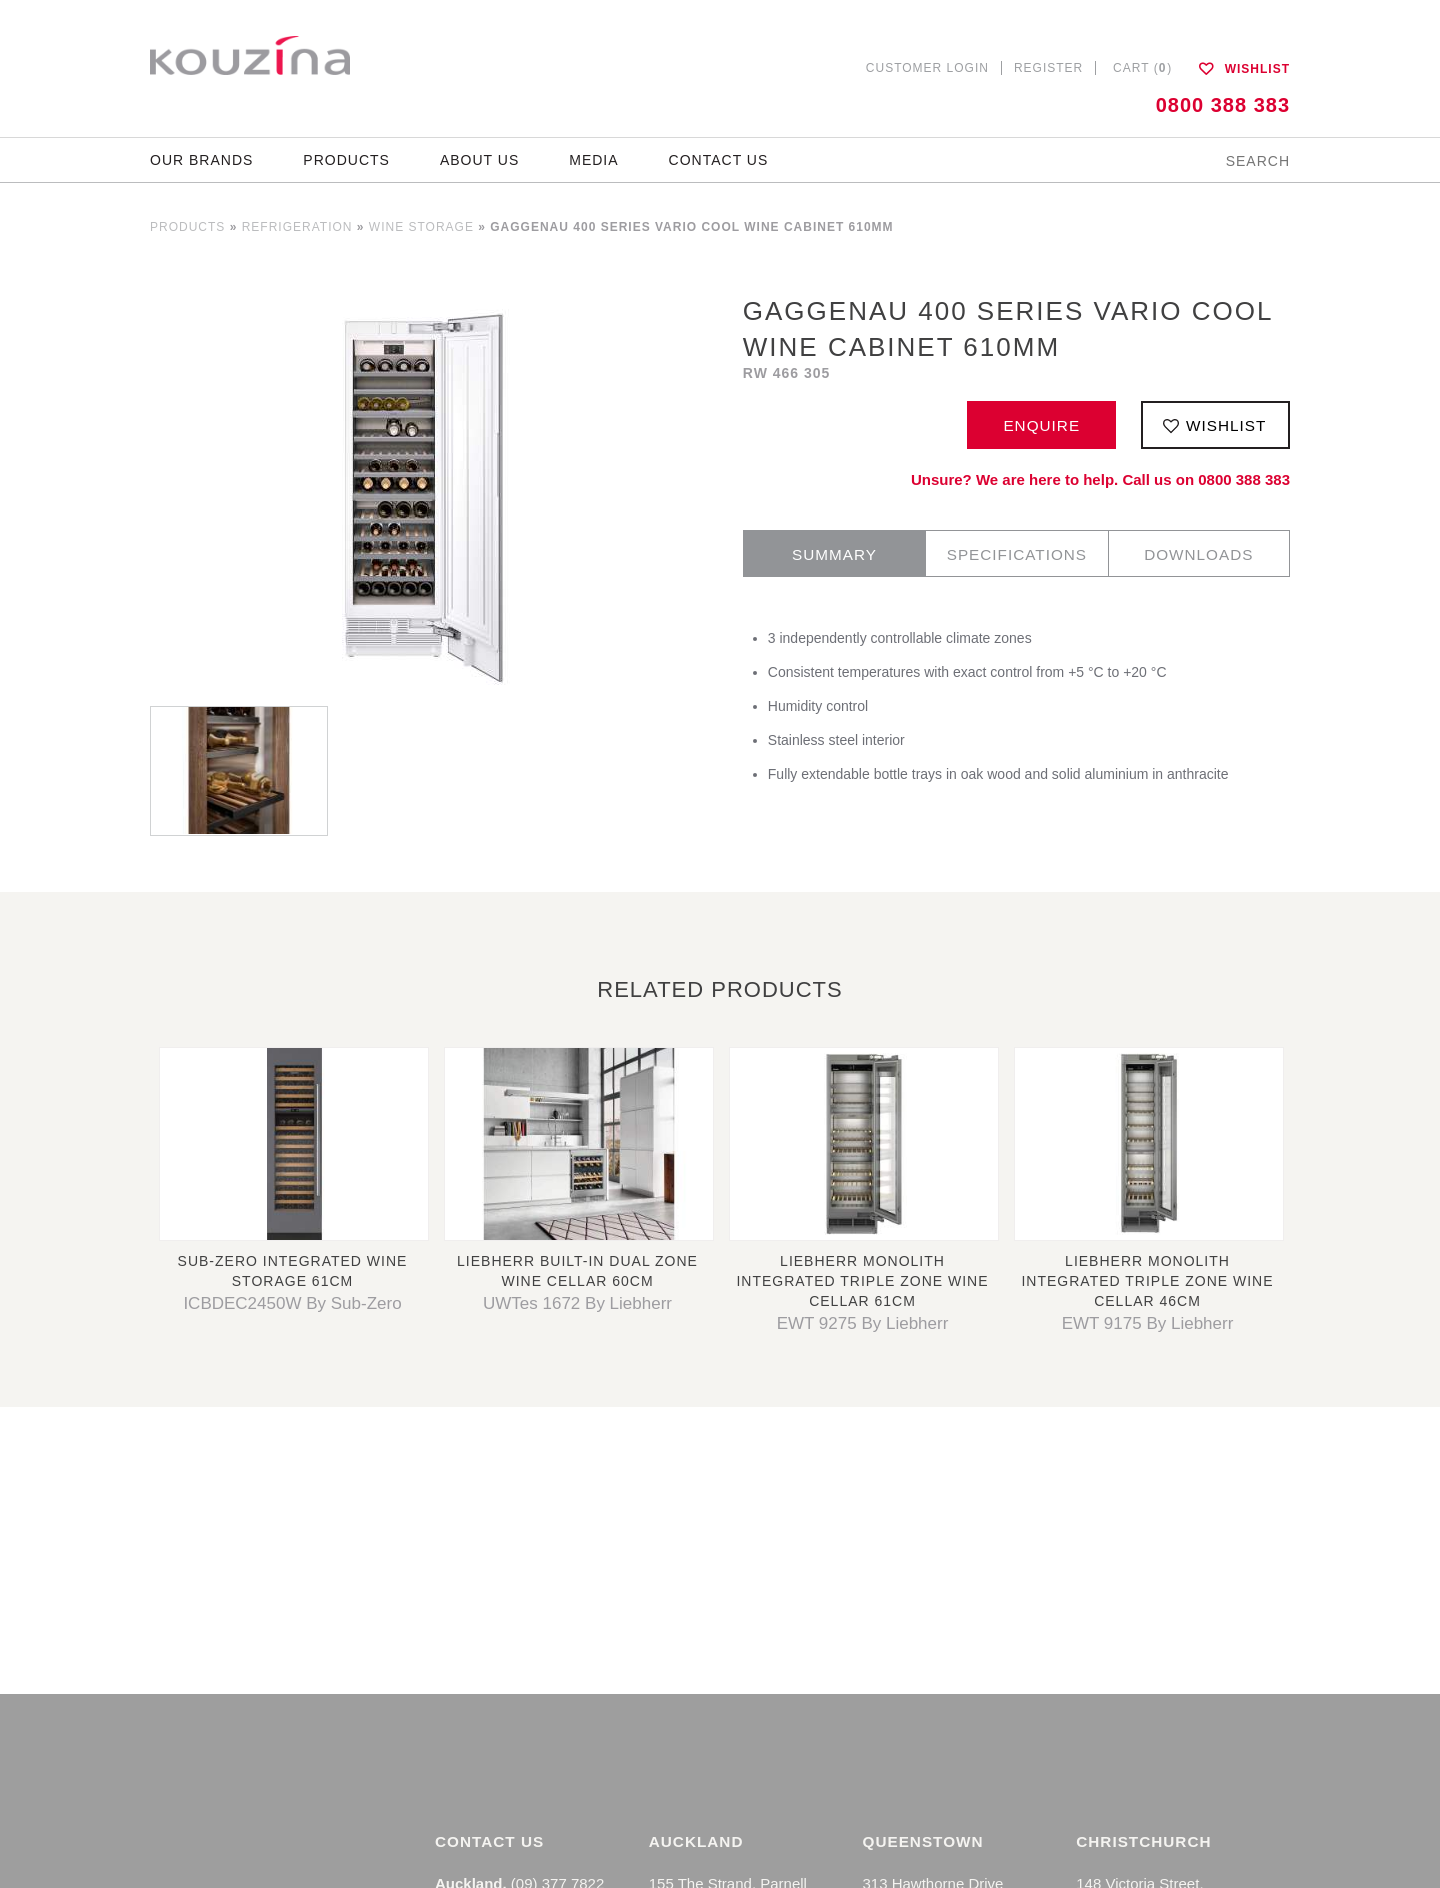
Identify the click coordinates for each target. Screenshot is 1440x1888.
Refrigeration (297, 227)
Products (346, 160)
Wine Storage (421, 227)
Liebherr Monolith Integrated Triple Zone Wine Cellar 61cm (862, 1281)
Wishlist (1244, 69)
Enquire (1041, 425)
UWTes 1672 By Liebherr (577, 1303)
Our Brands (201, 160)
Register (1048, 68)
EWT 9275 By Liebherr (863, 1323)
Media (593, 160)
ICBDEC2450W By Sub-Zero (292, 1303)
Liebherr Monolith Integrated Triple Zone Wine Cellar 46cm (1147, 1281)
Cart (1148, 68)
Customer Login (927, 68)
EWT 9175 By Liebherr (1148, 1323)
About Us (479, 160)
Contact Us (719, 160)
